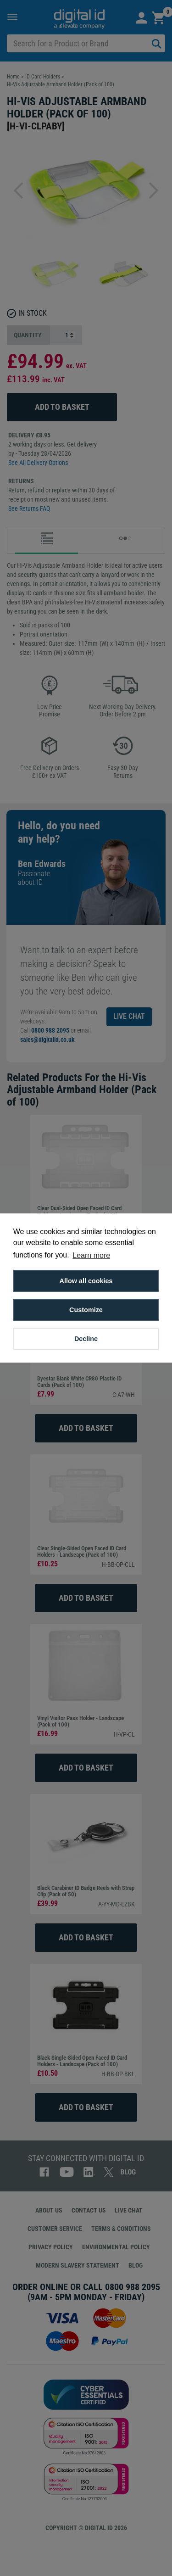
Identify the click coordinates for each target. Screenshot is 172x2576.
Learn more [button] (91, 1255)
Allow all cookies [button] (86, 1281)
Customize (86, 1309)
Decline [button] (86, 1338)
